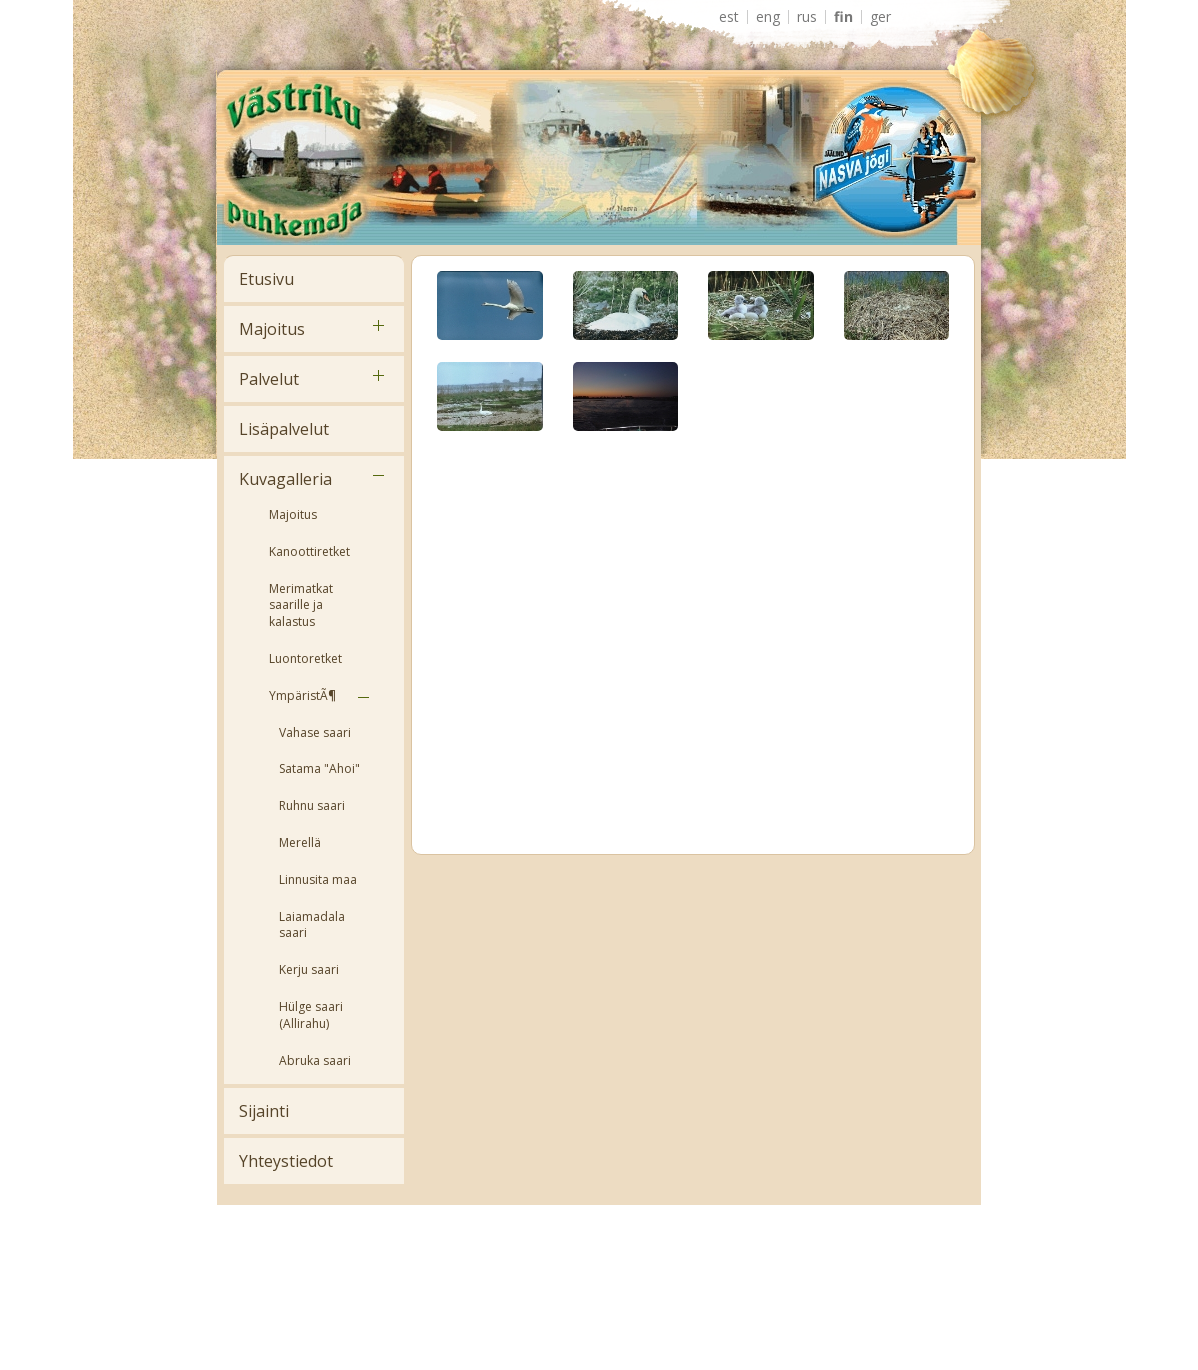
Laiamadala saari (312, 925)
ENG (768, 17)
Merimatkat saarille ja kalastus (301, 605)
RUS (807, 17)
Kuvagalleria (285, 479)
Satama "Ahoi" (319, 768)
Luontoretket (305, 658)
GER (880, 17)
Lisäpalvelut (284, 429)
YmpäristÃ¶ (302, 695)
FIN (843, 17)
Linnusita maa (318, 879)
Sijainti (264, 1111)
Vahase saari (315, 732)
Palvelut (269, 379)
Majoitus (272, 329)
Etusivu (266, 279)
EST (729, 17)
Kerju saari (309, 969)
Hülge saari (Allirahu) (311, 1015)
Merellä (300, 842)
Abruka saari (315, 1060)
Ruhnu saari (312, 805)
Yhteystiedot (286, 1161)
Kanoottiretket (309, 551)
